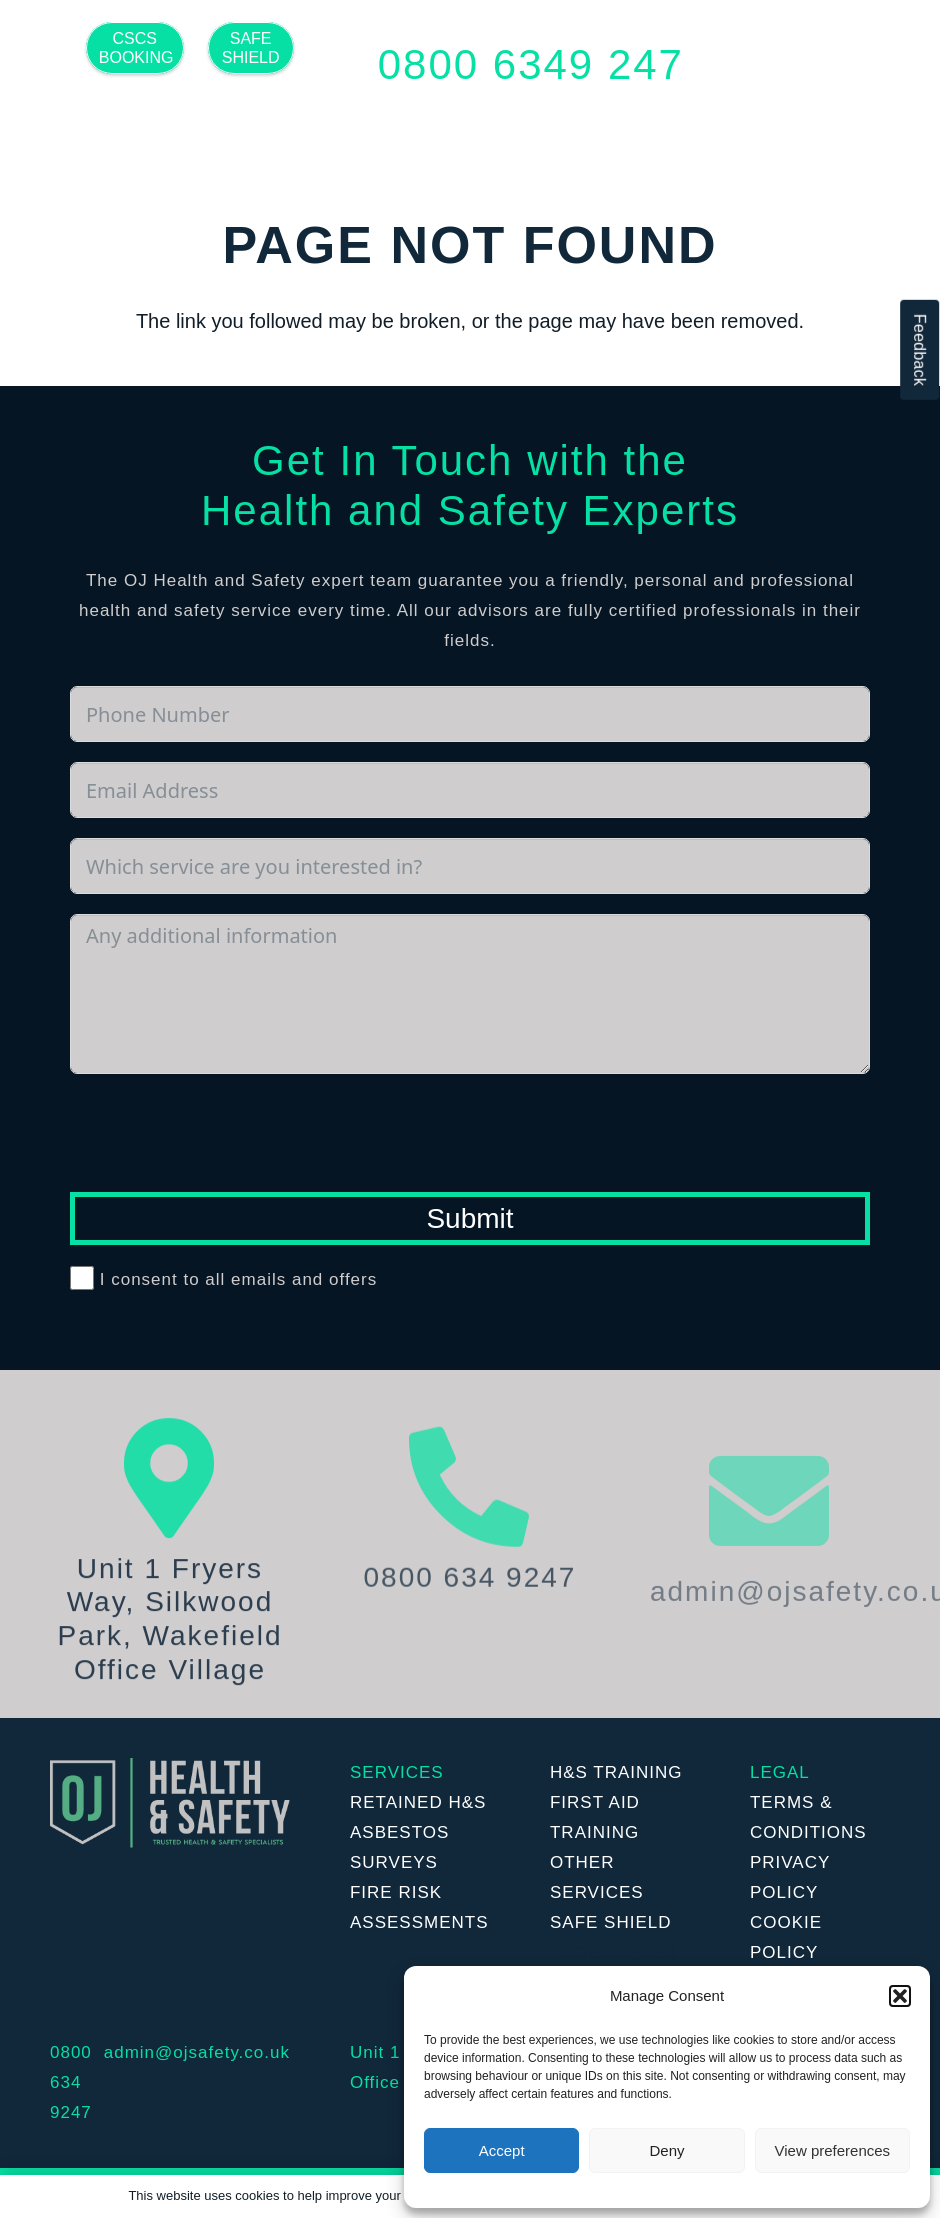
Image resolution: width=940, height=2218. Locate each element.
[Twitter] (190, 122)
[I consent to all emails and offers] (82, 1278)
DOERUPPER (619, 1952)
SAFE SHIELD (611, 1922)
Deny (666, 2150)
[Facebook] (150, 122)
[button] (900, 1996)
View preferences (833, 2150)
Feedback (919, 350)
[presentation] (222, 1133)
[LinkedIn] (230, 122)
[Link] (170, 1803)
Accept (502, 2150)
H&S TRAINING (616, 1772)
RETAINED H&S (418, 1802)
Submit (469, 1218)
